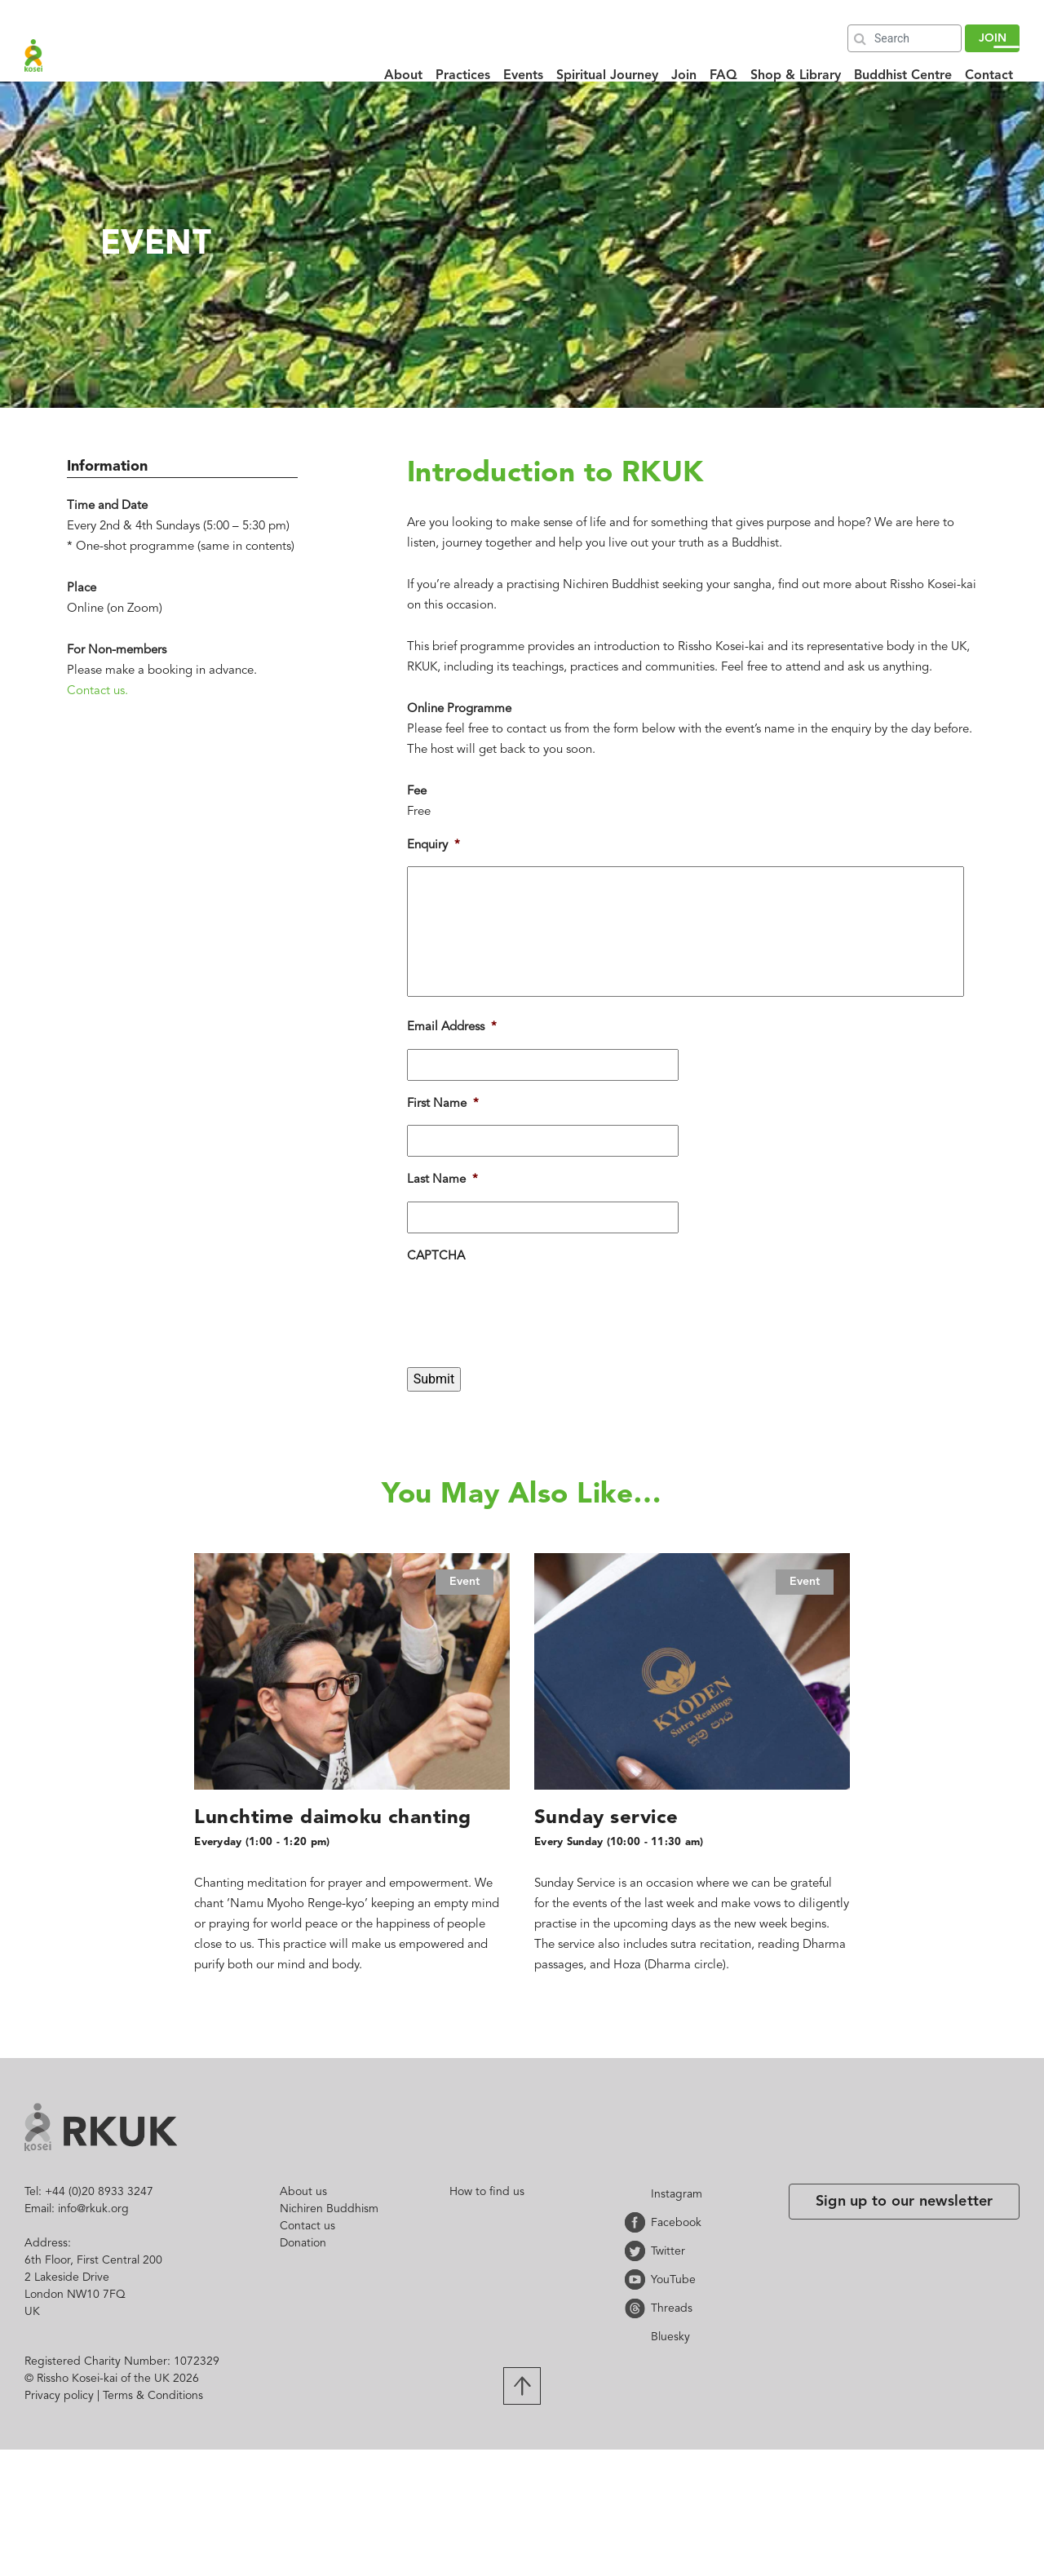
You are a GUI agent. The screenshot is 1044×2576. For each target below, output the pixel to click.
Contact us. (97, 691)
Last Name (442, 1180)
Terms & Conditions (153, 2395)
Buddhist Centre (903, 75)
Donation (303, 2243)
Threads (638, 2308)
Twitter (638, 2251)
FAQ (723, 75)
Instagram (638, 2194)
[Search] (904, 38)
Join (684, 75)
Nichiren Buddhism (329, 2209)
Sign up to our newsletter (904, 2201)
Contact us (307, 2226)
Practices (463, 75)
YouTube (638, 2279)
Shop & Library (795, 75)
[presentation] (531, 1338)
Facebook (638, 2222)
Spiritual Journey (607, 75)
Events (523, 75)
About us (303, 2192)
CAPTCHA (436, 1256)
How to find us (486, 2192)
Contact (989, 75)
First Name (443, 1104)
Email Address (452, 1027)
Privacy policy (59, 2395)
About (403, 75)
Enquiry (433, 845)
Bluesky (638, 2336)
